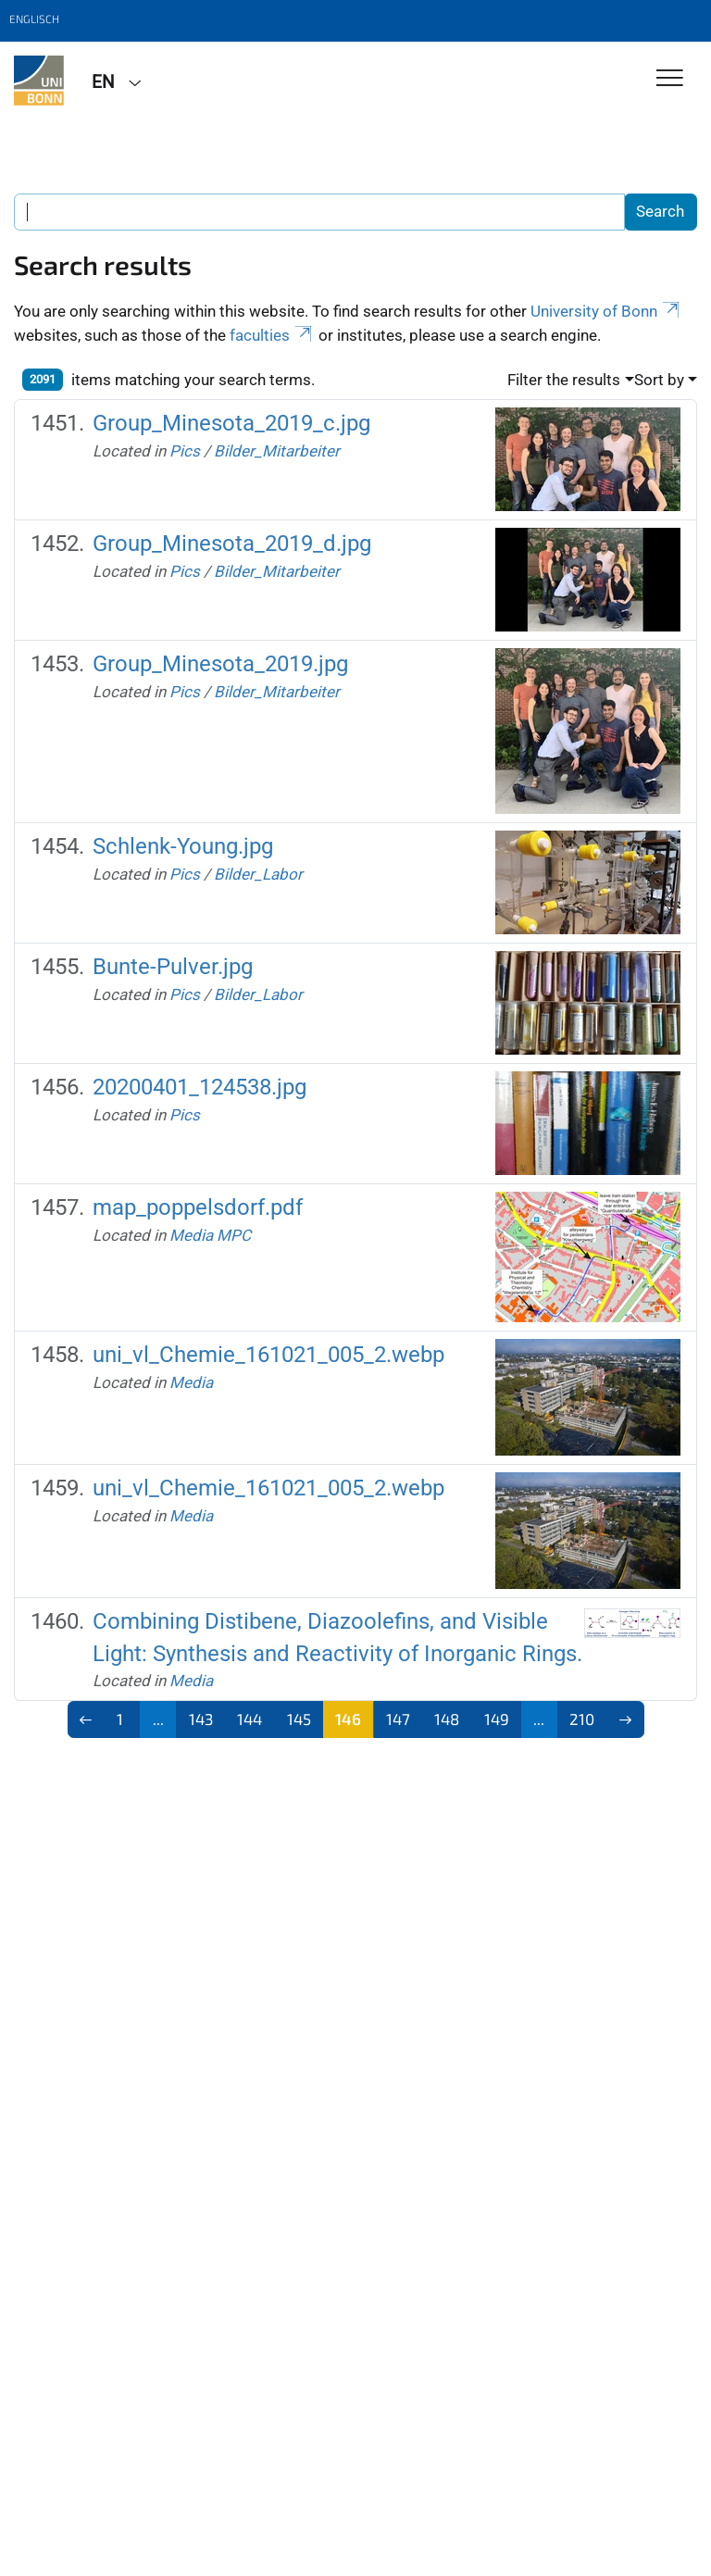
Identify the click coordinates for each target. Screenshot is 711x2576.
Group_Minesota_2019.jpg (220, 664)
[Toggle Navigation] (669, 79)
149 (496, 1718)
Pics (184, 451)
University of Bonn (606, 311)
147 (398, 1718)
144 (249, 1718)
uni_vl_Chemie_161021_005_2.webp (268, 1355)
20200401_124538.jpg (199, 1087)
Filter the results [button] (563, 379)
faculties (272, 335)
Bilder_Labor (258, 874)
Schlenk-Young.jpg (183, 846)
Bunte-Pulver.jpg (173, 967)
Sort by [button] (659, 379)
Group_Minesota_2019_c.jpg (231, 423)
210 (581, 1718)
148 (446, 1718)
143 (201, 1718)
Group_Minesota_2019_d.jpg (232, 543)
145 (299, 1718)
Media (191, 1382)
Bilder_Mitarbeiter (277, 451)
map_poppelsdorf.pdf (198, 1207)
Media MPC (210, 1235)
